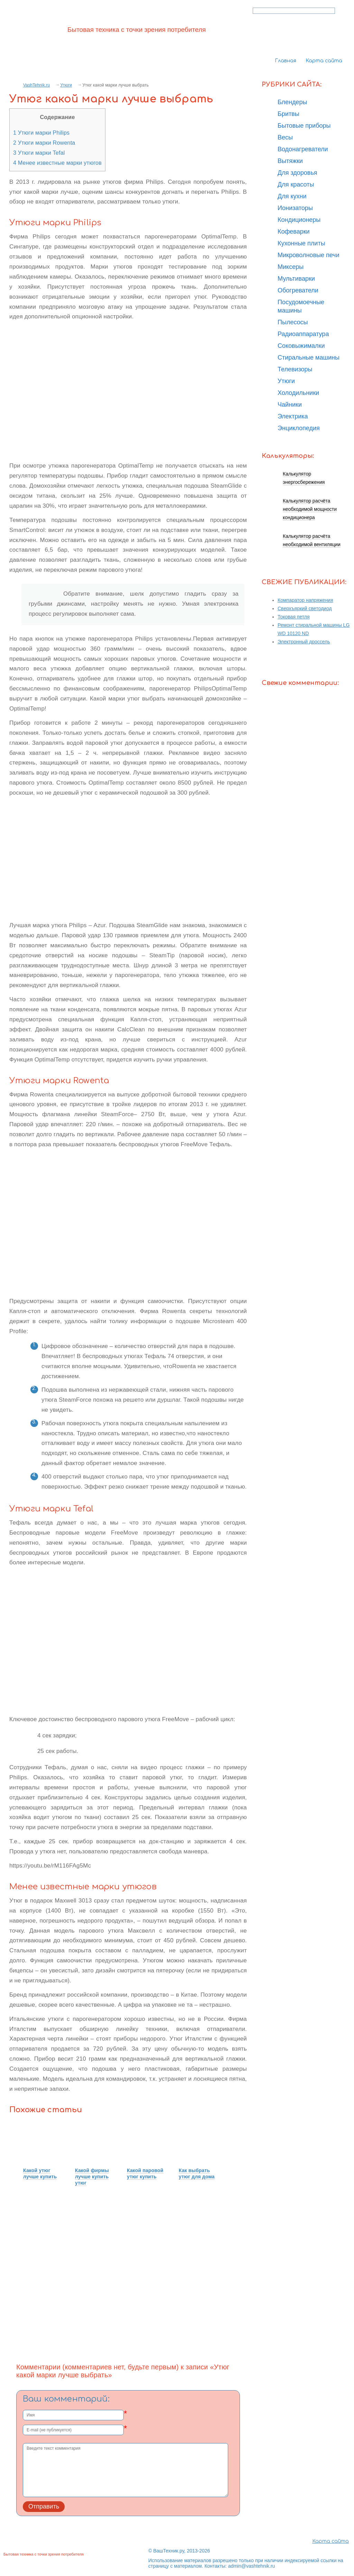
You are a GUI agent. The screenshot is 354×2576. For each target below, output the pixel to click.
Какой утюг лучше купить (40, 2173)
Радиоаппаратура (303, 334)
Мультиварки (296, 278)
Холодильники (298, 392)
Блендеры (292, 102)
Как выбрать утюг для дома (197, 2173)
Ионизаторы (295, 208)
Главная (285, 60)
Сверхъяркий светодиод (305, 608)
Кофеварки (294, 231)
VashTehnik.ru (36, 85)
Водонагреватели (303, 149)
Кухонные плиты (301, 243)
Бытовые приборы (304, 125)
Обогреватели (298, 290)
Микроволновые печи (308, 255)
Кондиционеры (299, 219)
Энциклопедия (299, 428)
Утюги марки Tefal (39, 153)
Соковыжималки (301, 345)
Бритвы (288, 113)
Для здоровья (297, 172)
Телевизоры (295, 369)
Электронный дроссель (304, 641)
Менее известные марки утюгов (57, 163)
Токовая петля (294, 617)
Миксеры (291, 266)
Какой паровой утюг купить (145, 2173)
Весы (285, 137)
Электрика (293, 416)
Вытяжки (290, 160)
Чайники (290, 404)
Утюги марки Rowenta (44, 142)
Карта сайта (324, 60)
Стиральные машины (308, 357)
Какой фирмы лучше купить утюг (92, 2177)
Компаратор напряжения (305, 600)
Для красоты (296, 184)
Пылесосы (293, 322)
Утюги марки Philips (41, 132)
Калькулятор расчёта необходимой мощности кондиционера (310, 509)
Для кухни (292, 196)
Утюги (66, 85)
